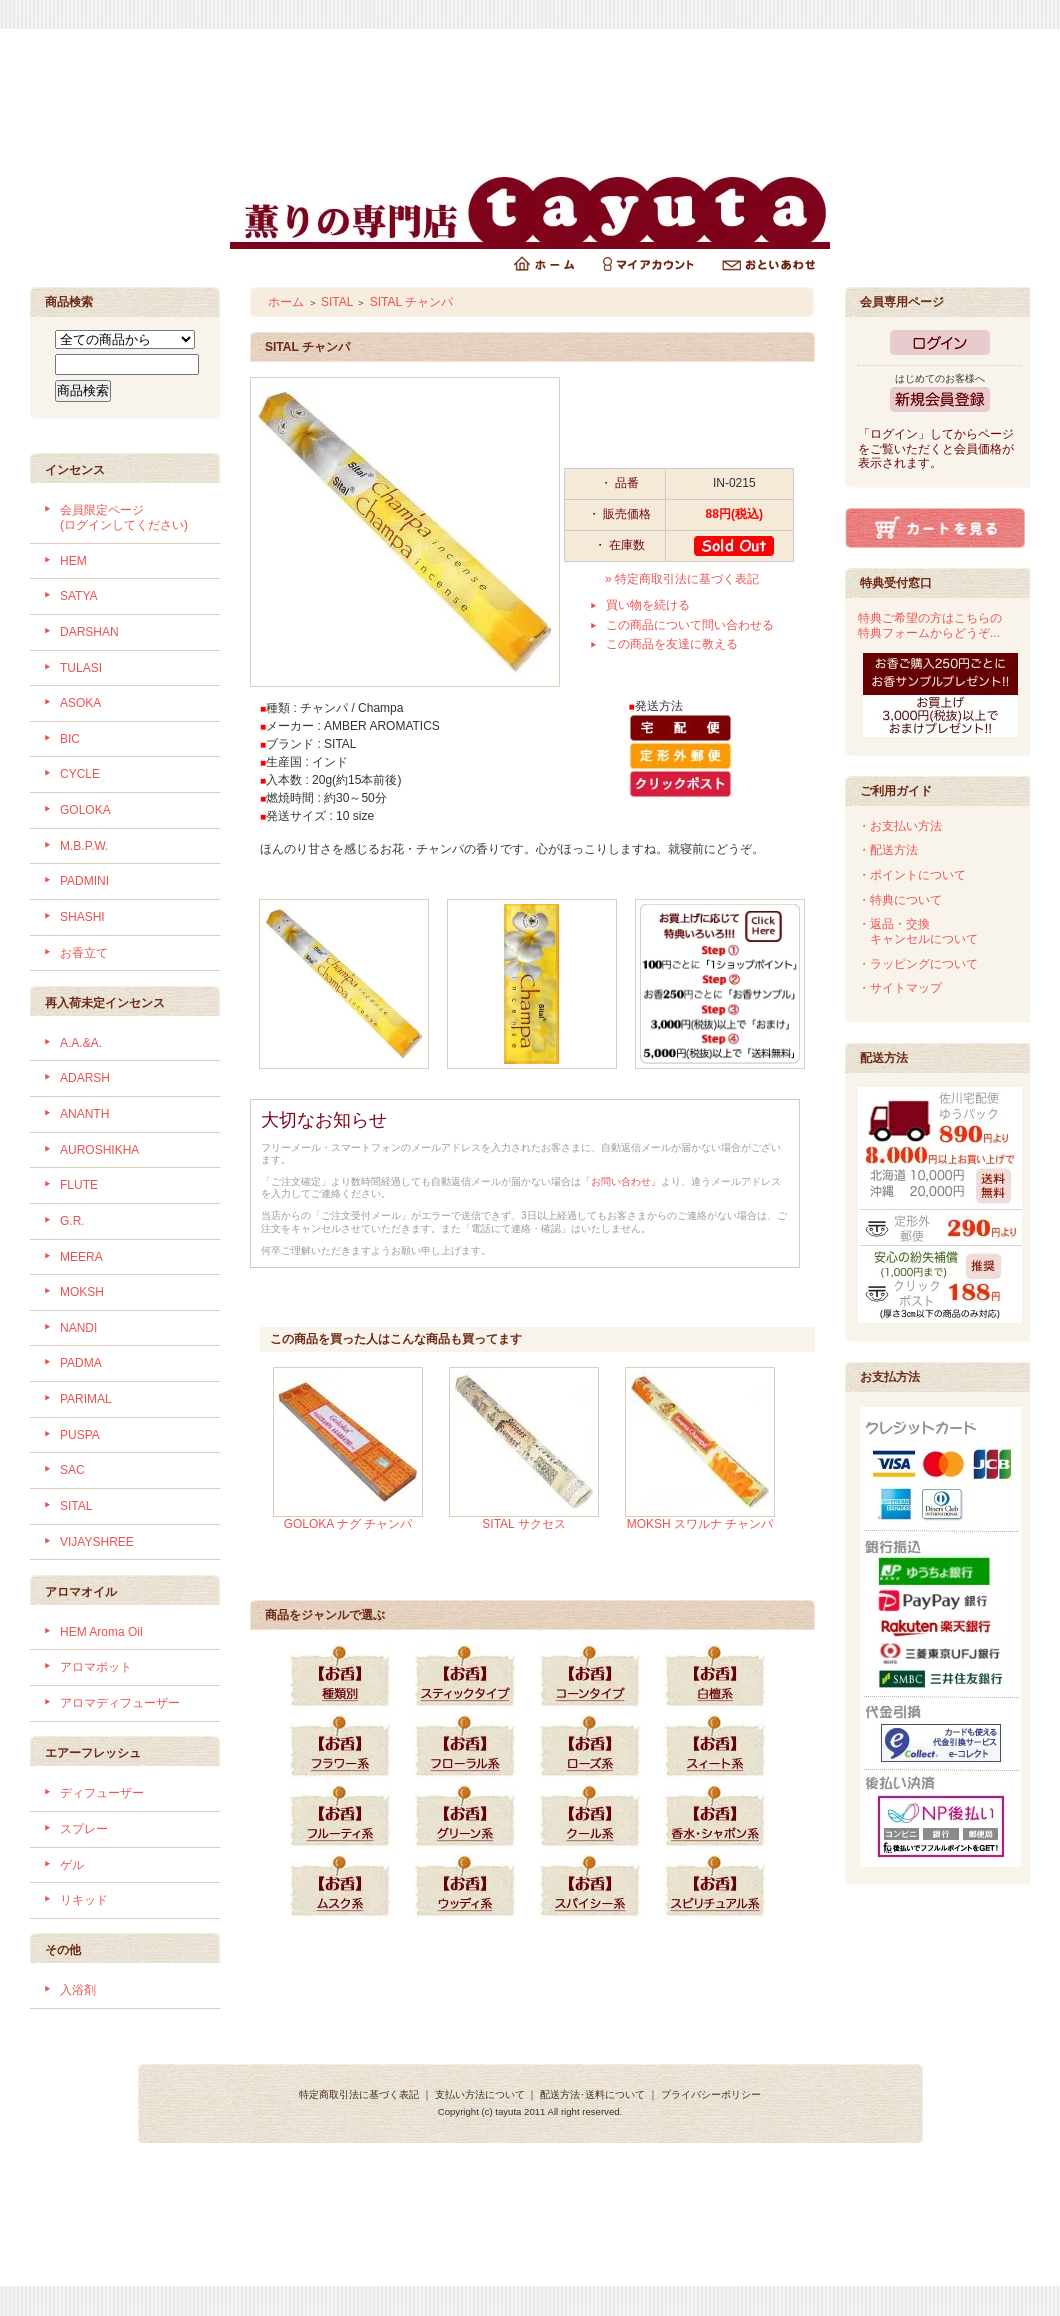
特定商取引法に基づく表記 (359, 2094)
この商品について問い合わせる (690, 625)
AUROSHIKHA (99, 1150)
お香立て (84, 953)
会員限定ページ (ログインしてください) (124, 517)
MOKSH (82, 1292)
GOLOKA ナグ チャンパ (348, 1524)
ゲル (72, 1865)
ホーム (286, 302)
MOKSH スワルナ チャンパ (700, 1524)
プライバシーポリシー (711, 2094)
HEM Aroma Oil (101, 1632)
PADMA (81, 1363)
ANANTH (84, 1114)
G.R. (72, 1221)
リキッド (84, 1900)
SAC (72, 1470)
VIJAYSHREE (97, 1542)
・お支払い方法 (900, 826)
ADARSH (85, 1078)
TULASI (81, 668)
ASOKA (80, 703)
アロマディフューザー (120, 1703)
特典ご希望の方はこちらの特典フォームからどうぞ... (930, 625)
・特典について (900, 900)
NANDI (78, 1328)
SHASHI (82, 917)
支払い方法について (480, 2094)
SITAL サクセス (523, 1524)
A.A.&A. (81, 1043)
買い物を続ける (648, 605)
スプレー (84, 1829)
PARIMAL (86, 1399)
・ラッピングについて (918, 964)
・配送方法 (888, 850)
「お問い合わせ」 (621, 1181)
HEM (73, 561)
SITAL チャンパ (411, 302)
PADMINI (84, 881)
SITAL (76, 1506)
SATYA (79, 596)
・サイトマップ (900, 988)
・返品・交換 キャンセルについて (918, 931)
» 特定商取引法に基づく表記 (682, 579)
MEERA (81, 1257)
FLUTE (79, 1185)
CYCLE (80, 774)
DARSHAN (89, 632)
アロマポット (96, 1667)
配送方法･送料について (592, 2094)
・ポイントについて (912, 875)
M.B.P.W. (84, 846)
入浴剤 (78, 1990)
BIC (70, 739)
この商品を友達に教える (672, 644)
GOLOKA (85, 810)
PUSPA (80, 1435)
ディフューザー (102, 1793)
